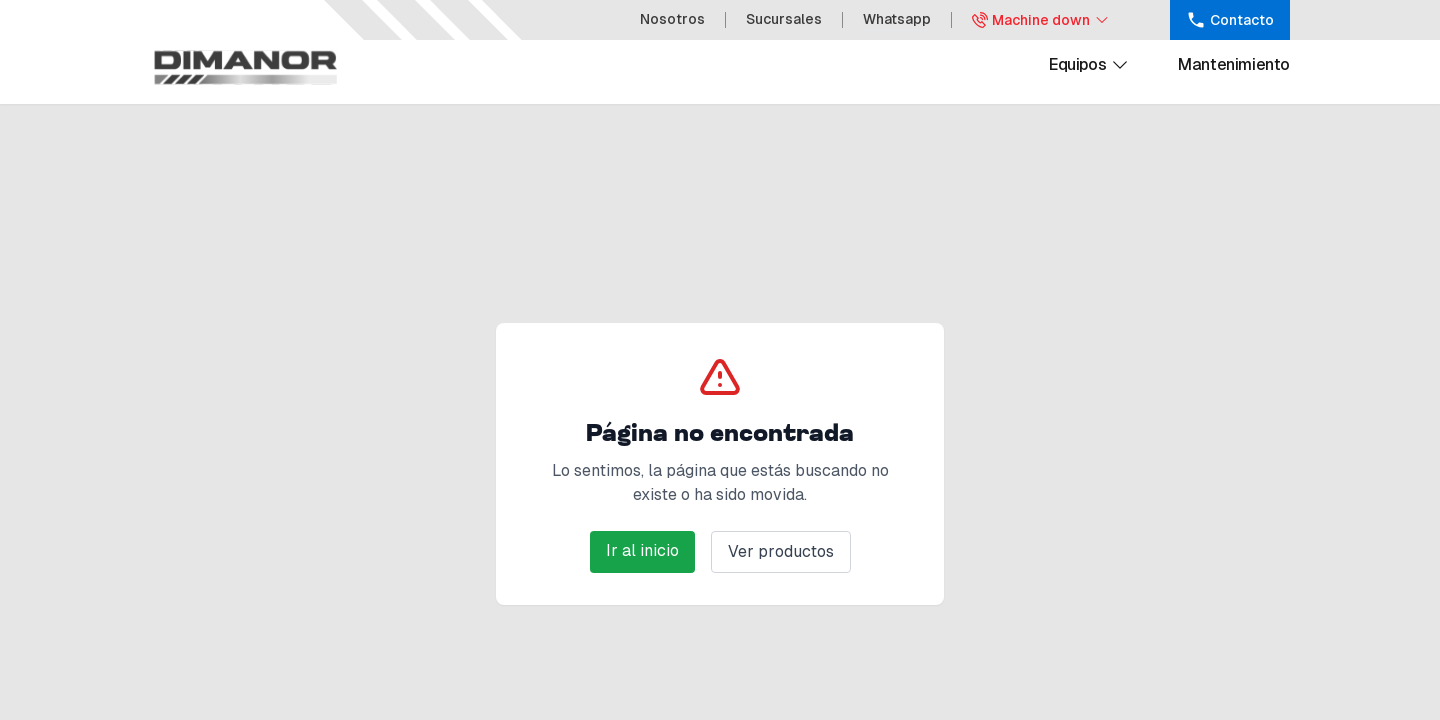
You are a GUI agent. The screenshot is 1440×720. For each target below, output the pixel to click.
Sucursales (784, 19)
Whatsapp (897, 19)
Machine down (1041, 20)
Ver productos (781, 551)
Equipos (1089, 65)
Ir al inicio (642, 550)
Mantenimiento (1234, 64)
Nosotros (672, 19)
